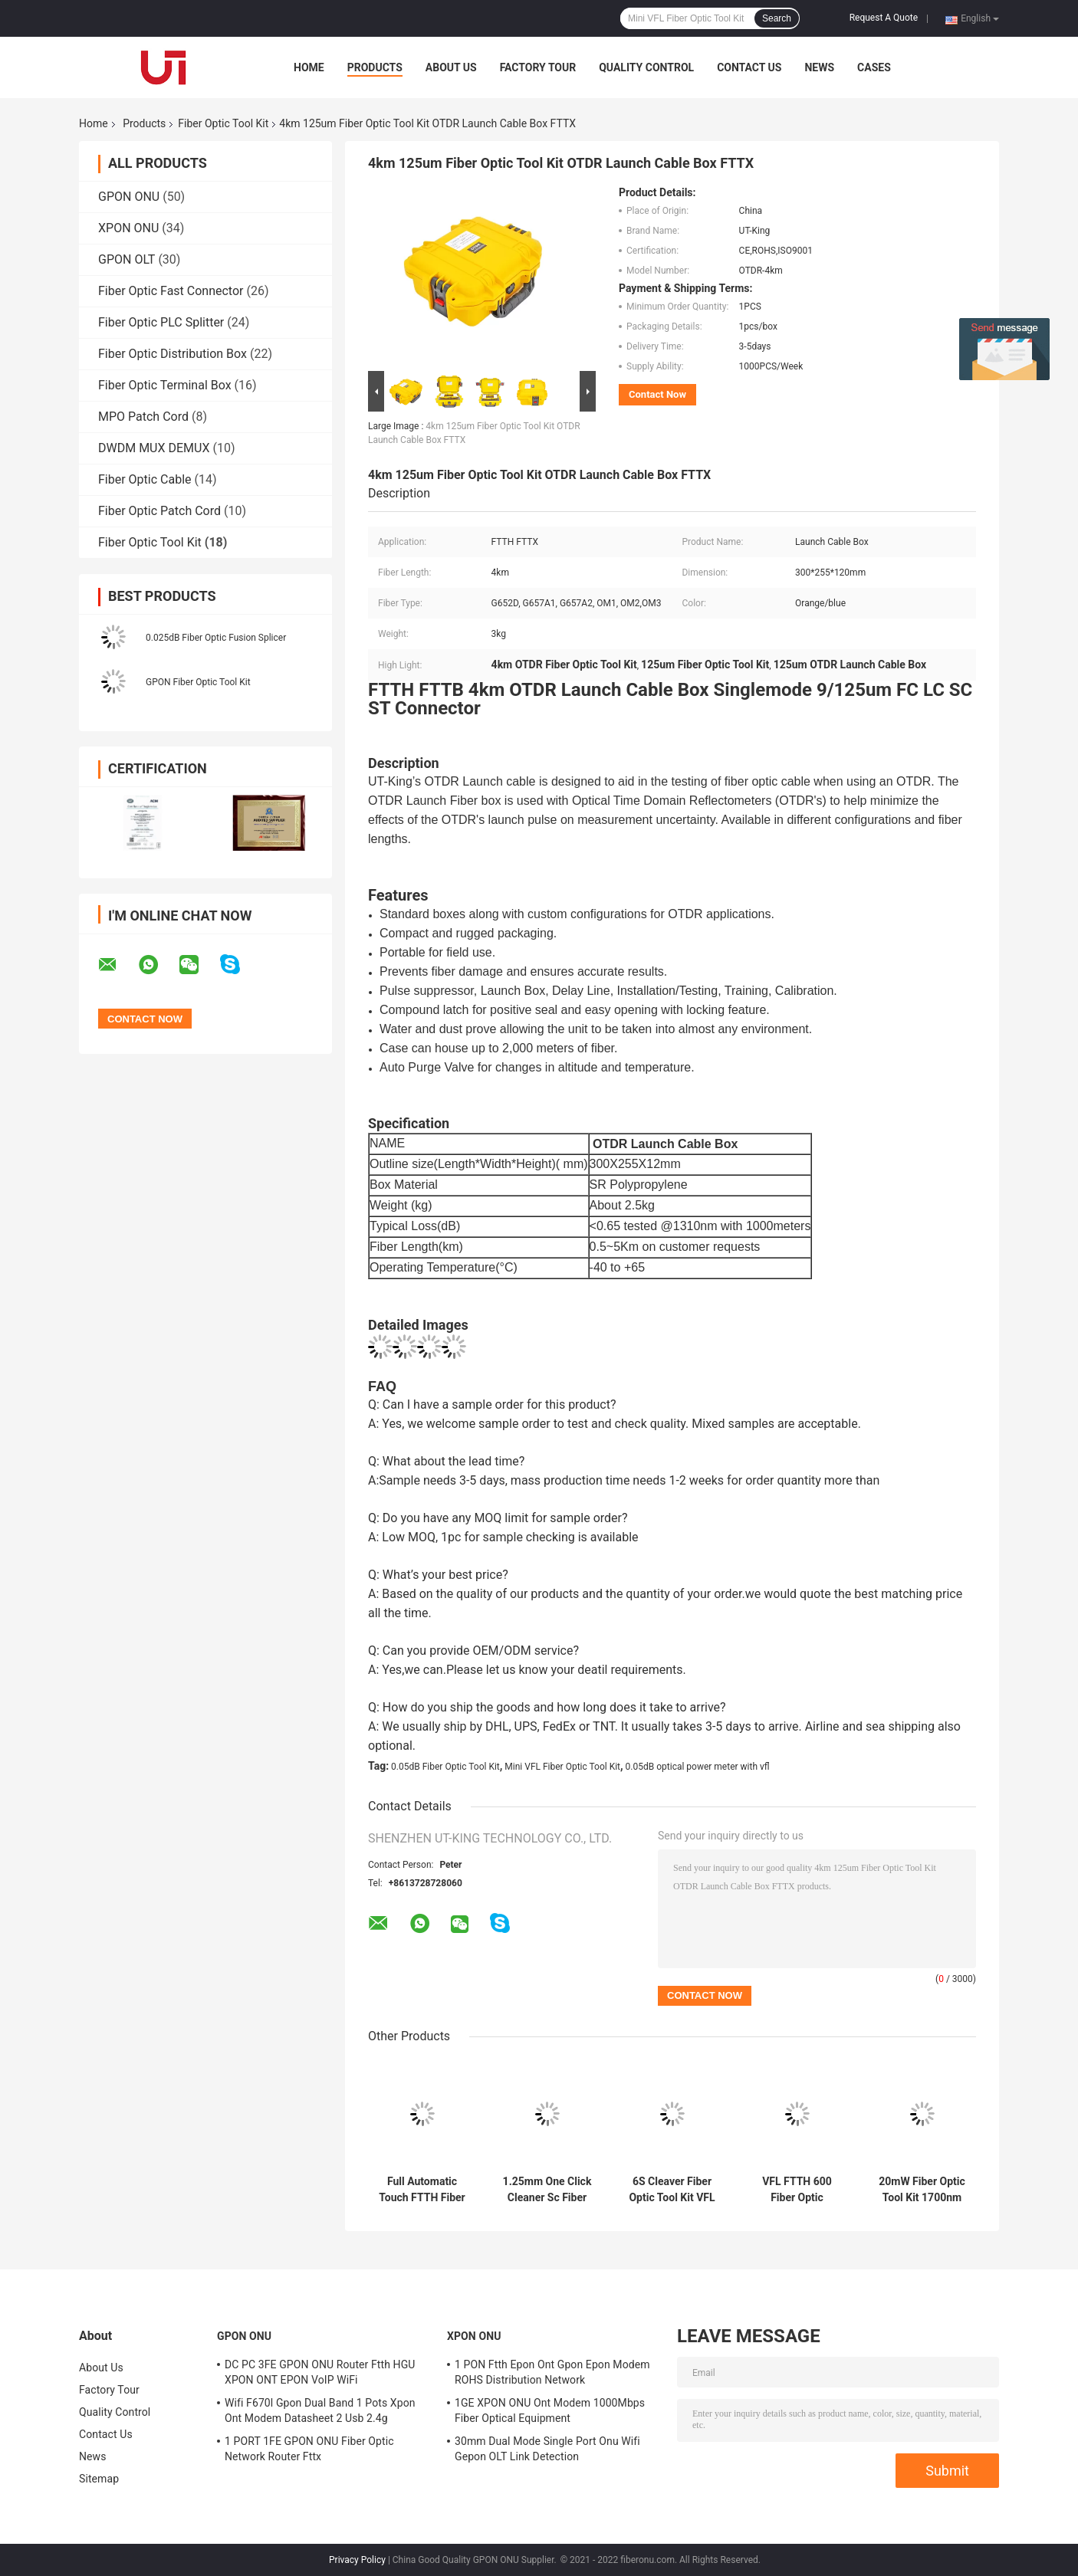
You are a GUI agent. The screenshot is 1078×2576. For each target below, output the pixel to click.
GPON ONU (128, 196)
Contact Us (749, 67)
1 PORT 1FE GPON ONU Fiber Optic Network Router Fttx (309, 2449)
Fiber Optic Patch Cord (159, 511)
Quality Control (646, 67)
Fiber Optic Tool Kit (223, 123)
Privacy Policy (357, 2560)
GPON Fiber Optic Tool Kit (198, 682)
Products (375, 67)
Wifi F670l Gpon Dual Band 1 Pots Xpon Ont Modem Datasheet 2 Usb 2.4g (320, 2410)
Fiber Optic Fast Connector (171, 291)
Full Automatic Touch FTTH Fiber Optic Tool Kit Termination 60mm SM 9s (422, 2189)
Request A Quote (884, 17)
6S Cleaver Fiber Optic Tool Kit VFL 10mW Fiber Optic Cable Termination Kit (672, 2189)
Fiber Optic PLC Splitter (161, 322)
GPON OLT (126, 259)
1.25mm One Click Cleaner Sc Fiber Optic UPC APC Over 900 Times (547, 2189)
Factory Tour (538, 67)
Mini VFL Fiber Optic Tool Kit (562, 1766)
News (819, 67)
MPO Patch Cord (143, 416)
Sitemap (99, 2479)
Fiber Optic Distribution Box (172, 353)
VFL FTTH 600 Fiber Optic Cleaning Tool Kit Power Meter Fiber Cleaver (797, 2189)
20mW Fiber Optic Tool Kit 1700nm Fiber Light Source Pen (922, 2189)
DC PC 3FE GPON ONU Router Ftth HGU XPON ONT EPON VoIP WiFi (320, 2372)
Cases (874, 67)
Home (309, 67)
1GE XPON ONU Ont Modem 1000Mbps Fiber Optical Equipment (550, 2410)
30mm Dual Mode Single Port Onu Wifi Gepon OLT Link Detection (547, 2449)
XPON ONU (128, 228)
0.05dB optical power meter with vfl (698, 1766)
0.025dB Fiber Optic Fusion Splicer (216, 637)
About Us (451, 67)
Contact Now (657, 394)
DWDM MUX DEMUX (153, 448)
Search (776, 18)
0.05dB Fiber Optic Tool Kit (445, 1766)
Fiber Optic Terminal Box (165, 385)
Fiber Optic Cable (145, 479)
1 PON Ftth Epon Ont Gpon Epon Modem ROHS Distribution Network (552, 2372)
